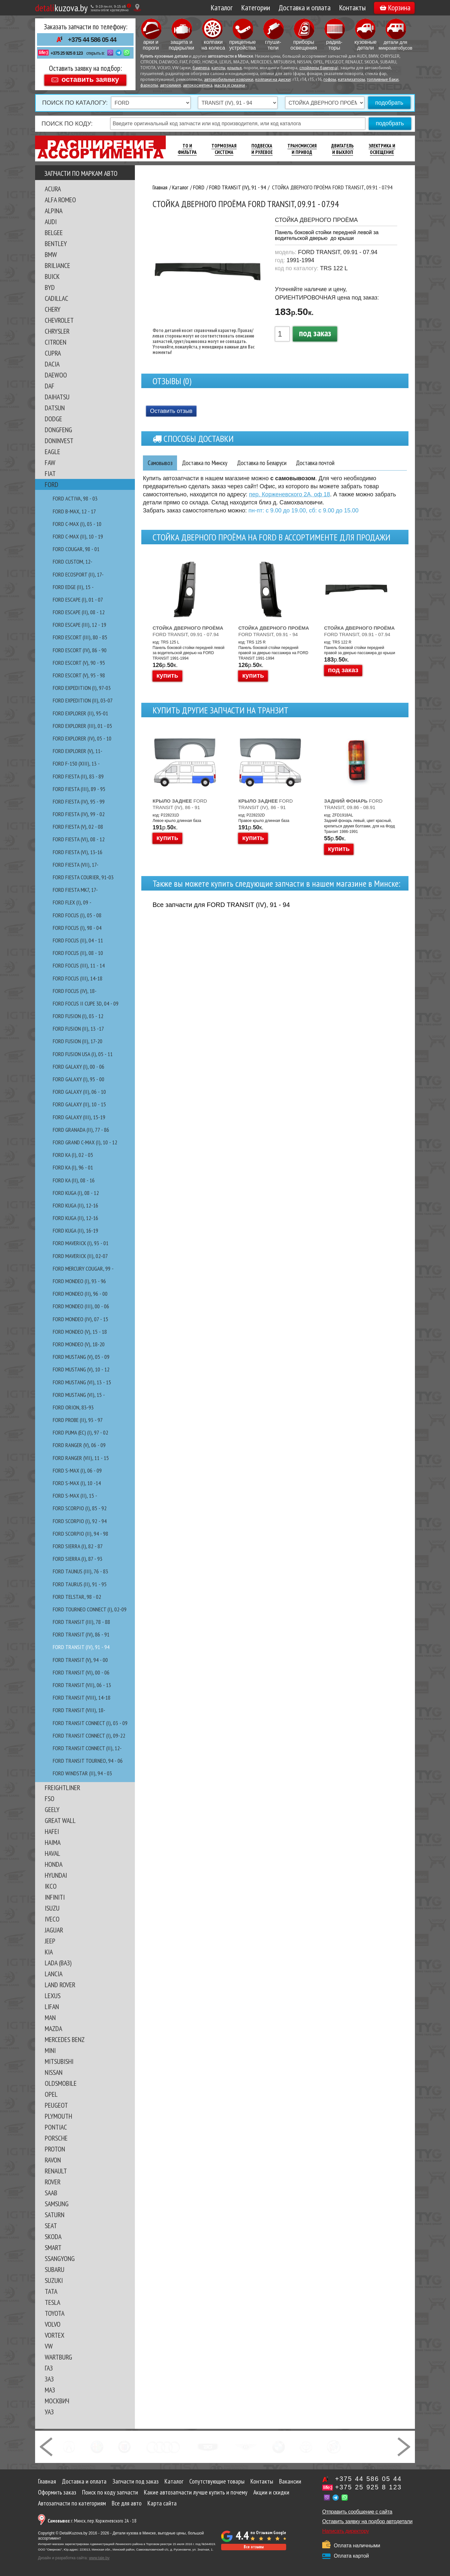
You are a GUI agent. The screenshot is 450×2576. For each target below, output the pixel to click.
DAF (49, 385)
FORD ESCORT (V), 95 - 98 (79, 675)
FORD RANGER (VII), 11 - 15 (81, 1458)
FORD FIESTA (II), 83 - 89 (78, 776)
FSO (49, 1798)
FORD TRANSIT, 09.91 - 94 (273, 631)
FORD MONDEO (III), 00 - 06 (81, 1306)
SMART (53, 2247)
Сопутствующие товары (217, 2481)
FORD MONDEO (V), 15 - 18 (80, 1331)
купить (167, 675)
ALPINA (53, 210)
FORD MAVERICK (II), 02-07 (80, 1256)
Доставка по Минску (208, 463)
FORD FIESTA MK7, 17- (75, 889)
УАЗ (49, 2411)
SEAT (51, 2225)
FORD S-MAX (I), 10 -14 (77, 1483)
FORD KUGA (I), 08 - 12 (76, 1193)
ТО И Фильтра (187, 149)
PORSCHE (56, 2137)
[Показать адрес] (137, 7)
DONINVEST (59, 440)
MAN (50, 2017)
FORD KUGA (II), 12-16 (75, 1205)
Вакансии (290, 2481)
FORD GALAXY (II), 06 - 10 (79, 1091)
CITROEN (55, 342)
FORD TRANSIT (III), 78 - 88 (81, 1622)
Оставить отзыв (171, 411)
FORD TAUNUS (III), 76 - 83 (80, 1571)
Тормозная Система (224, 149)
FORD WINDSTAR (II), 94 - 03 (82, 1773)
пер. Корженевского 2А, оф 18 (289, 494)
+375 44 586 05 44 (92, 39)
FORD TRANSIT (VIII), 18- (79, 1710)
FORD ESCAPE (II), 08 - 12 (79, 612)
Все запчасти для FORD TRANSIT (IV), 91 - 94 (221, 904)
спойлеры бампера (318, 68)
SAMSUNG (57, 2203)
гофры (329, 79)
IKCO (51, 1886)
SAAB (51, 2192)
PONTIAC (56, 2127)
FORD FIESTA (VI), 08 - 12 (79, 839)
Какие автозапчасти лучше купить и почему (196, 2492)
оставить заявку (90, 79)
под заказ (315, 333)
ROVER (53, 2181)
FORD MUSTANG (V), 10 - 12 (81, 1369)
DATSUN (55, 407)
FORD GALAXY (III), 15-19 (79, 1117)
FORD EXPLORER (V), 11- (77, 751)
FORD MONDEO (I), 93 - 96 (79, 1281)
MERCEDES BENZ (65, 2039)
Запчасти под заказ (135, 2481)
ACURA (53, 188)
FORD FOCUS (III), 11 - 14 (79, 965)
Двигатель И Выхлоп (342, 149)
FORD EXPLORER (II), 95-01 (80, 713)
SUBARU (54, 2269)
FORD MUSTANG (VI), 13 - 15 (82, 1382)
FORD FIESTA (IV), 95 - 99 (79, 801)
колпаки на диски (273, 79)
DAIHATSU (57, 396)
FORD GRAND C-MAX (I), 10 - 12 (85, 1142)
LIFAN (52, 2006)
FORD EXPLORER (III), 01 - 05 (82, 726)
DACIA (52, 363)
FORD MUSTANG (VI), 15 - (79, 1394)
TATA (51, 2291)
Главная (47, 2481)
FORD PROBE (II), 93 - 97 (78, 1420)
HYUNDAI (56, 1875)
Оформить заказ (57, 2492)
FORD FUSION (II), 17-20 (77, 1041)
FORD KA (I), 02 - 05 (73, 1155)
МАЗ (50, 2389)
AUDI (51, 221)
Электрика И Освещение (382, 149)
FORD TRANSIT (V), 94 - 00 (80, 1660)
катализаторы (351, 79)
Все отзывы (254, 2547)
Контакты (352, 8)
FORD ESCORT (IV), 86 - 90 (80, 650)
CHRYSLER (57, 331)
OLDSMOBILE (61, 2083)
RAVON (53, 2159)
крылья (234, 68)
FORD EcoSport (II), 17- (78, 574)
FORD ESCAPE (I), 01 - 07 (78, 599)
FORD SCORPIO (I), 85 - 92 (80, 1508)
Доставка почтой (325, 463)
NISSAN (53, 2072)
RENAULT (56, 2170)
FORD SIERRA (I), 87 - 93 (77, 1558)
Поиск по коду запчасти (110, 2492)
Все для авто (127, 2503)
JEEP (50, 1940)
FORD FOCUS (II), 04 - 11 (78, 940)
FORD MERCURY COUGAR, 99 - (83, 1268)
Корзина (395, 8)
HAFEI (52, 1831)
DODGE (53, 418)
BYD (50, 287)
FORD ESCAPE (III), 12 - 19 (79, 624)
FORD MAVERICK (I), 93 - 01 (80, 1243)
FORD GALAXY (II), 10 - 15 (79, 1104)
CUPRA (53, 353)
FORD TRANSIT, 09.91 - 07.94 (188, 631)
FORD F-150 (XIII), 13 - (76, 763)
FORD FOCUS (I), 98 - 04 (77, 927)
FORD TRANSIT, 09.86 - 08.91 (353, 804)
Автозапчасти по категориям (72, 2503)
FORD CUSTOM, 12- (72, 561)
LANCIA (53, 1973)
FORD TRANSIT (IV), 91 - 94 (81, 1647)
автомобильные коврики (228, 79)
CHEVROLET (59, 320)
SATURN (54, 2214)
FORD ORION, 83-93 (73, 1407)
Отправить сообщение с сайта (357, 2511)
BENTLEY (56, 243)
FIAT (50, 473)
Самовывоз (161, 463)
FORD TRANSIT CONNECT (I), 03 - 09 (90, 1723)
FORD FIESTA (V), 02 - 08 (78, 826)
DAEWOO (56, 374)
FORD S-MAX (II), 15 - (75, 1495)
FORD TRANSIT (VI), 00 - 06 (81, 1672)
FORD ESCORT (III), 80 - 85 (80, 637)
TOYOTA (54, 2313)
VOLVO (53, 2324)
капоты (218, 68)
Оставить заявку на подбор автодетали (367, 2521)
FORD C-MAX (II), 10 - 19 (78, 536)
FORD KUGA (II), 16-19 (75, 1230)
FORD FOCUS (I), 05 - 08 (77, 915)
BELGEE (54, 232)
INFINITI (55, 1897)
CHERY (53, 309)
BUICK (52, 276)
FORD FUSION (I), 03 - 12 (78, 1016)
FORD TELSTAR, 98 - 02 (77, 1596)
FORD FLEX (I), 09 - (72, 902)
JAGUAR (54, 1929)
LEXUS (53, 1995)
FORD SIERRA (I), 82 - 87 (78, 1546)
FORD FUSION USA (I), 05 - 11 (83, 1054)
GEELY (52, 1809)
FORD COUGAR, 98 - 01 (76, 549)
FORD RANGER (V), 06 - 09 (79, 1445)
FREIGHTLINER (62, 1787)
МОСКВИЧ (57, 2400)
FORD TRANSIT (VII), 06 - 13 (82, 1685)
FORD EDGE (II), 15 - (73, 587)
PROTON (55, 2148)
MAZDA (53, 2028)
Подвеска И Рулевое (262, 149)
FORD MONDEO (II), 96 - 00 (80, 1293)
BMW (51, 254)
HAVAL (52, 1853)
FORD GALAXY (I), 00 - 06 (78, 1066)
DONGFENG (58, 429)
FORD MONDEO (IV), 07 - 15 (80, 1319)
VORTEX (54, 2335)
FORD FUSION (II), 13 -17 (78, 1028)
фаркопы (149, 85)
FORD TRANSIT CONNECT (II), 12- (87, 1748)
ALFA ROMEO (60, 199)
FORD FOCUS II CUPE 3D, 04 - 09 (85, 1003)
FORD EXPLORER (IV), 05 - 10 (82, 738)
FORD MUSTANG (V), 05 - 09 (81, 1356)
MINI (50, 2050)
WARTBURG (58, 2356)
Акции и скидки (271, 2492)
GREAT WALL (60, 1820)
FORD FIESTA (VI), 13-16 (77, 852)
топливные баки (382, 79)
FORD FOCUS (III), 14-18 (77, 978)
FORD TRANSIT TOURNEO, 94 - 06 (88, 1760)
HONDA (53, 1864)
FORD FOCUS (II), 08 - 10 (78, 953)
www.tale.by (99, 2558)
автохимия (170, 85)
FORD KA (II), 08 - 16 (74, 1180)
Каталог (222, 8)
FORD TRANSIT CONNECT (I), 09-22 (89, 1735)
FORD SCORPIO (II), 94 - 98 (80, 1533)
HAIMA (53, 1842)
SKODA (53, 2236)
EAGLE (52, 451)
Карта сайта (162, 2503)
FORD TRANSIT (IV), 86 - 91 (81, 1634)
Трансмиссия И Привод (302, 149)
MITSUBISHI (59, 2061)
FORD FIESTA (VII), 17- (75, 864)
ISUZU (52, 1908)
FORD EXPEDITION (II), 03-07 (83, 700)
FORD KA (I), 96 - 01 (73, 1167)
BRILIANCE (57, 265)
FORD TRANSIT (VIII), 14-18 (81, 1697)
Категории (255, 8)
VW (49, 2346)
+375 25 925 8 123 (67, 53)
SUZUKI (54, 2280)
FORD (51, 484)
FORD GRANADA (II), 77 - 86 (81, 1129)
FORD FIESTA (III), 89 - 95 (79, 789)
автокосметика (197, 85)
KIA (49, 1951)
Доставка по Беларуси (268, 463)
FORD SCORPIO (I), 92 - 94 (80, 1521)
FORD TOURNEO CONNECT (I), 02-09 (90, 1609)
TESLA (52, 2302)
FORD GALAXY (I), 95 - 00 (78, 1079)
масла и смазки (229, 85)
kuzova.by (61, 7)
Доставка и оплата (304, 8)
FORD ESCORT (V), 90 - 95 (79, 662)
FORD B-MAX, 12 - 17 (74, 511)
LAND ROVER (60, 1984)
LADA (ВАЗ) (58, 1962)
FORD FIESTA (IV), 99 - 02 (79, 814)
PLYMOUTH (58, 2116)
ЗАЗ (49, 2378)
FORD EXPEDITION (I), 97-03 (82, 688)
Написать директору (345, 2531)
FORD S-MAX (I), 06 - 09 (77, 1470)
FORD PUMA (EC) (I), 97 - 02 (80, 1432)
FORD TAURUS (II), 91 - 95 (80, 1584)
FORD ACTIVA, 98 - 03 (75, 498)
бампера (201, 68)
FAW (50, 462)
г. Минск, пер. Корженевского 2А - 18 (92, 2521)
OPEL (51, 2094)
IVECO (52, 1918)
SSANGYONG (60, 2258)
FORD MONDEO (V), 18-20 (79, 1344)
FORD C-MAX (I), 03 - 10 (77, 524)
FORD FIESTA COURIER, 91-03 (83, 877)
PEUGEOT (56, 2105)
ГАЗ (49, 2367)
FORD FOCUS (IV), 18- (75, 991)
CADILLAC (56, 298)
